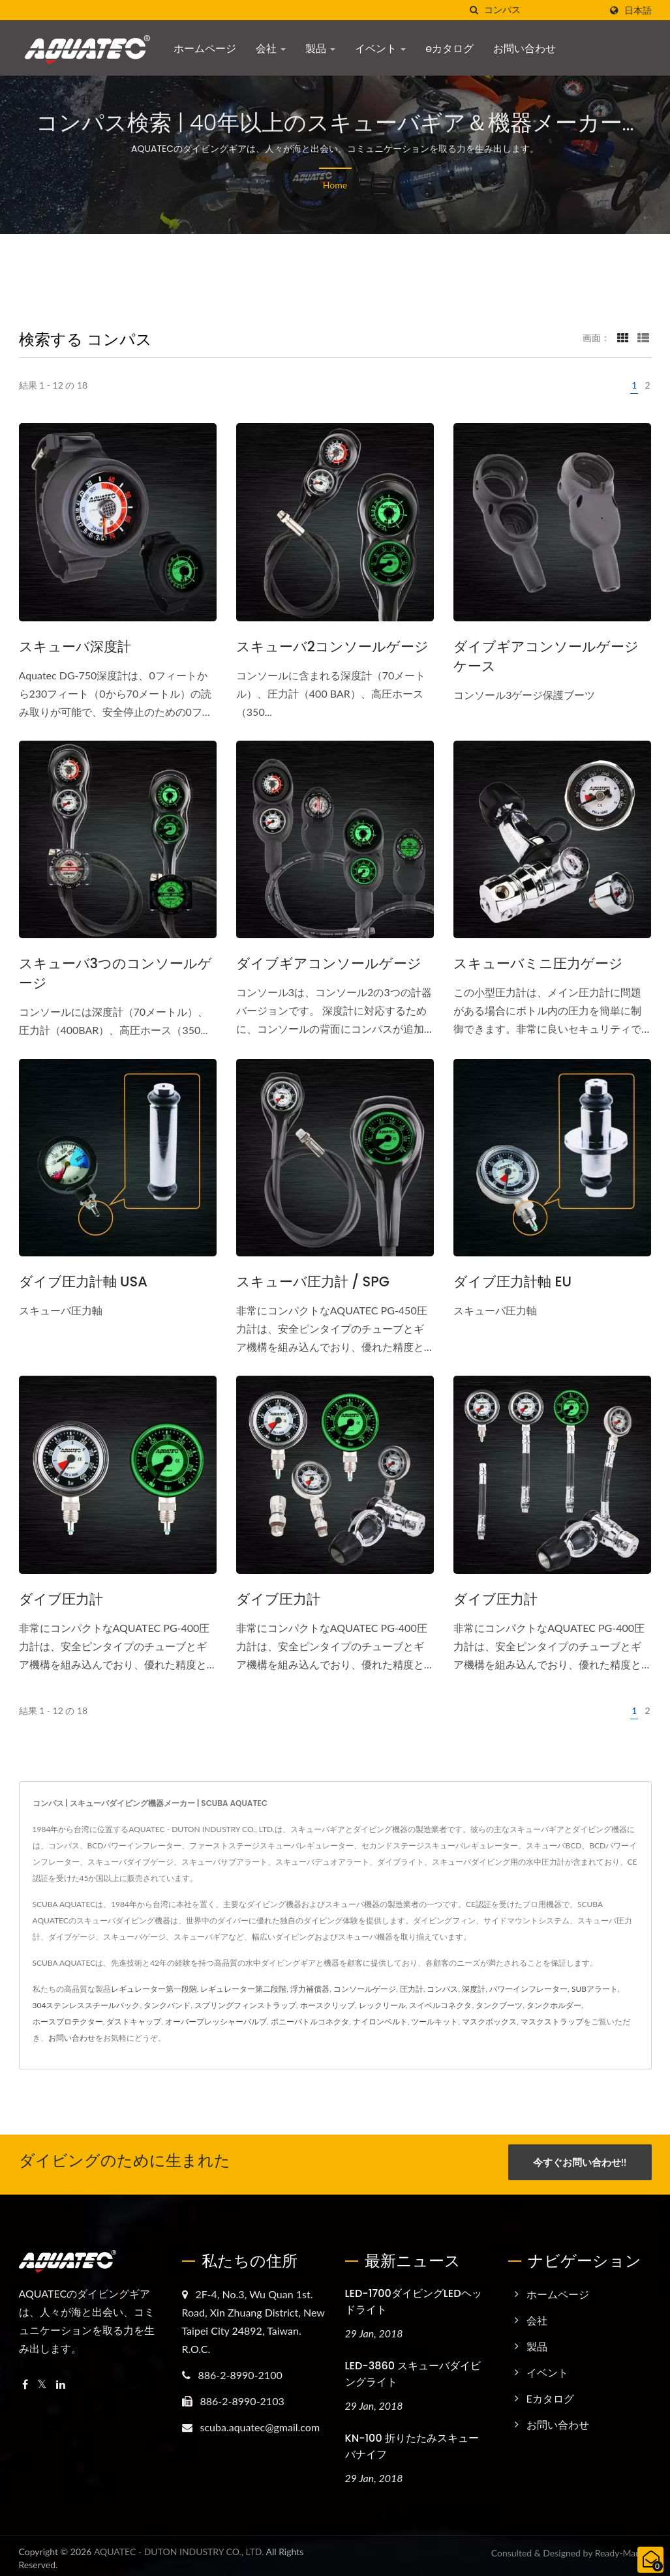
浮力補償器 (309, 1989)
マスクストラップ (552, 2021)
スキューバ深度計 (75, 646)
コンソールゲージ (364, 1989)
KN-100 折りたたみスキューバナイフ (412, 2441)
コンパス (442, 1989)
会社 (271, 48)
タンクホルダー (553, 2005)
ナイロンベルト (380, 2021)
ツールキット (434, 2021)
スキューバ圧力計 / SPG (312, 1281)
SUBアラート (594, 1989)
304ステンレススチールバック (86, 2005)
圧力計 (411, 1989)
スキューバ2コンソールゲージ (332, 646)
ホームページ (205, 48)
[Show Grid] (623, 337)
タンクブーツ (499, 2005)
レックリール (382, 2005)
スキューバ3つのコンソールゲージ (115, 973)
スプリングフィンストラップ (245, 2005)
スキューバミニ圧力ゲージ (538, 963)
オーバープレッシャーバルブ (216, 2021)
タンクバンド (167, 2005)
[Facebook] (25, 2380)
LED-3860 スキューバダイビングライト (413, 2369)
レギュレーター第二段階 (243, 1989)
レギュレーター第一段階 (154, 1989)
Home (335, 184)
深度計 (473, 1989)
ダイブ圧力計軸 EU (512, 1281)
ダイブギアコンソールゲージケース (546, 656)
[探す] (474, 10)
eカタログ (449, 48)
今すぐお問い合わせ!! (579, 2162)
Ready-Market (623, 2547)
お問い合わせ (524, 48)
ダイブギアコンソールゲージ (328, 963)
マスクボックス (489, 2021)
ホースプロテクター (68, 2021)
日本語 (638, 10)
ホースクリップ (327, 2005)
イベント (380, 48)
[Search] (542, 10)
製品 (320, 48)
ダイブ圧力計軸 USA (83, 1281)
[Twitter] (42, 2380)
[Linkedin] (60, 2380)
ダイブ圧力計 (61, 1599)
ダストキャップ (133, 2021)
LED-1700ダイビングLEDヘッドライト (413, 2297)
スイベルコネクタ (440, 2005)
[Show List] (643, 337)
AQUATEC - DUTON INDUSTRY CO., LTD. (179, 2546)
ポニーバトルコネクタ (310, 2021)
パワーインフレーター (528, 1989)
